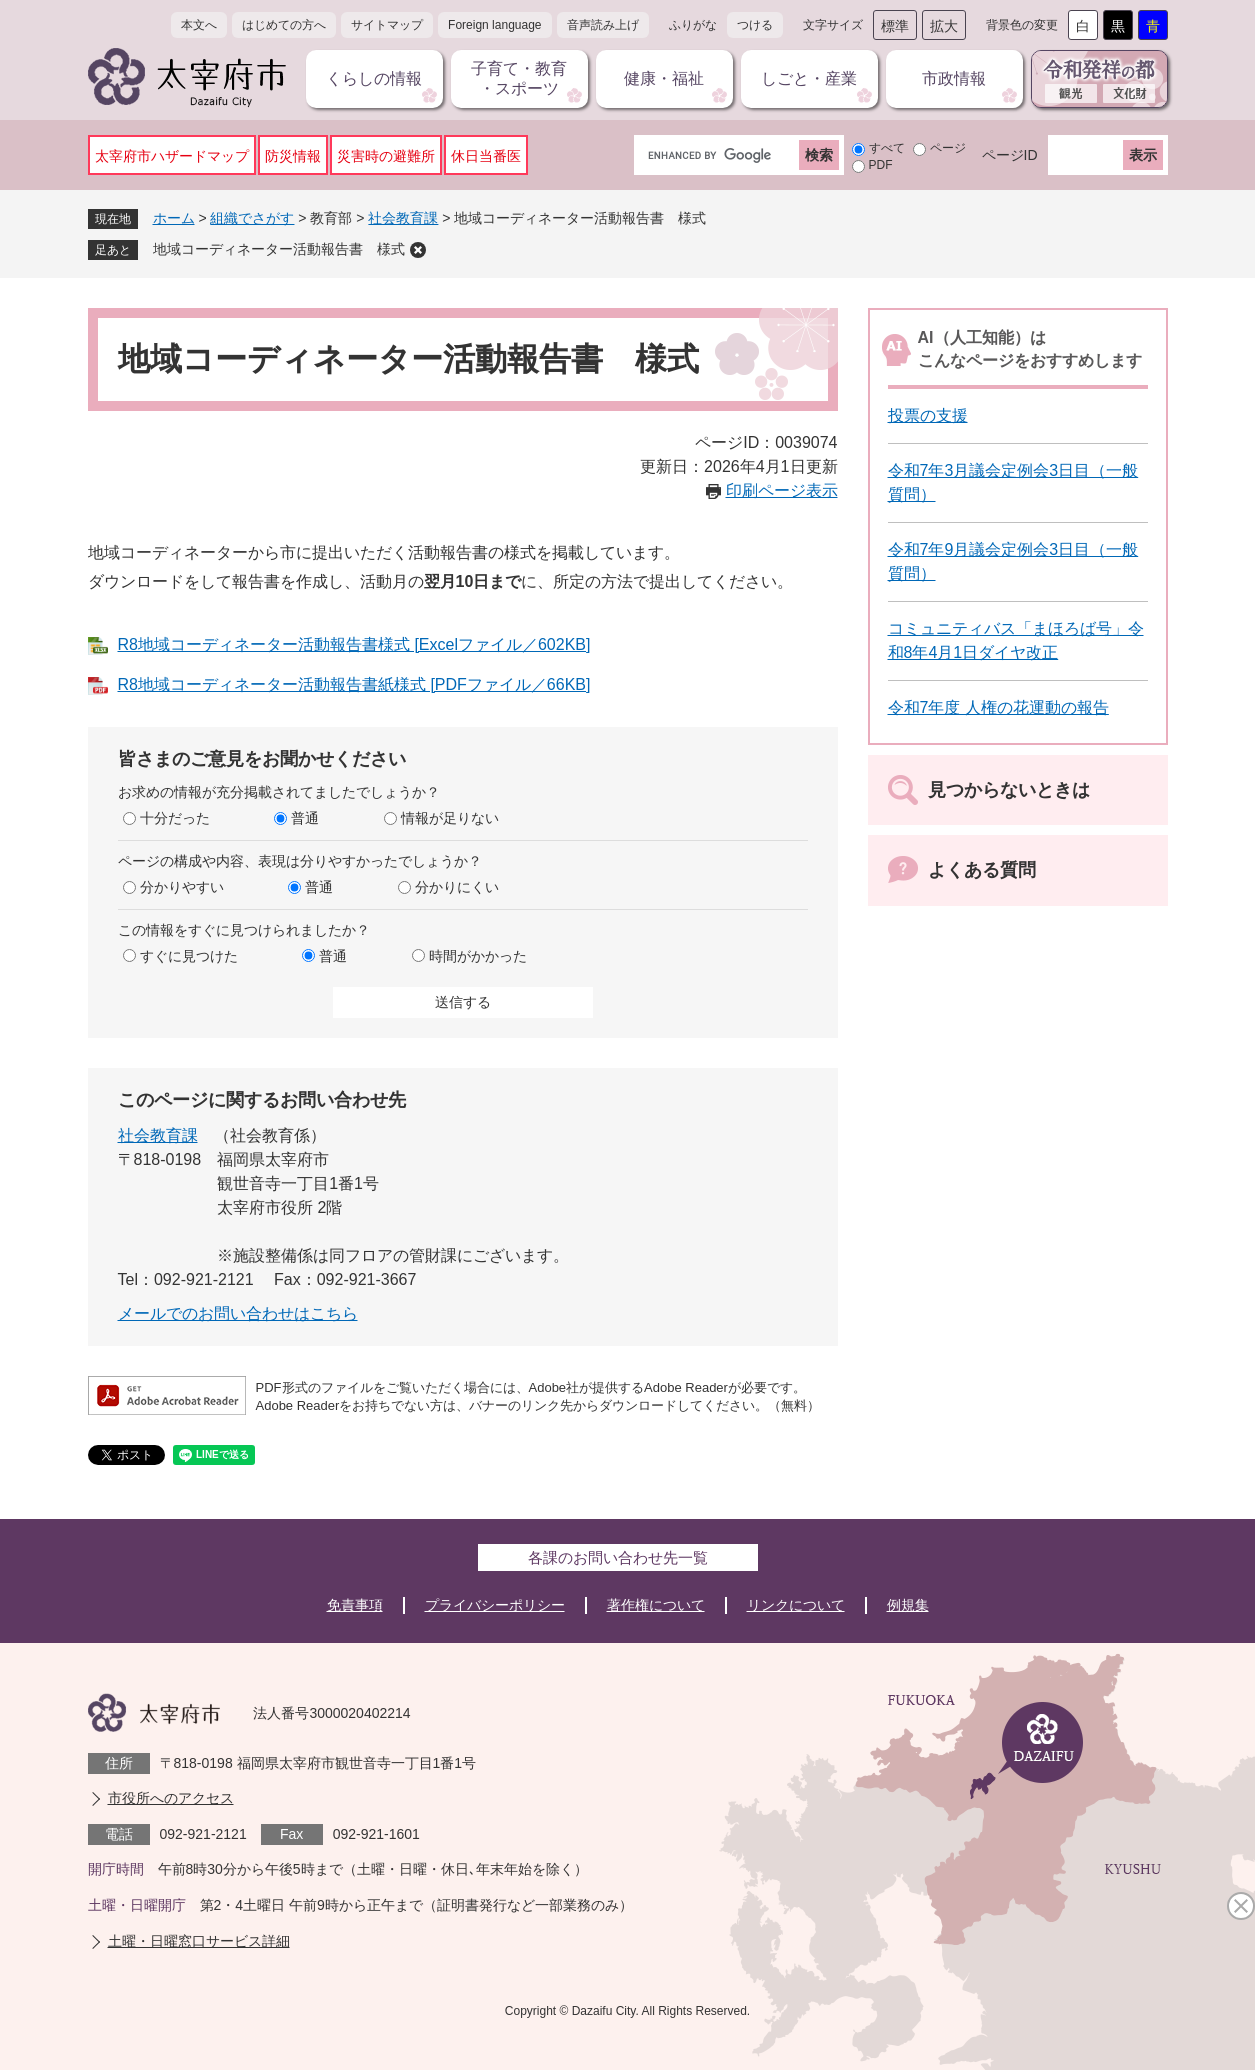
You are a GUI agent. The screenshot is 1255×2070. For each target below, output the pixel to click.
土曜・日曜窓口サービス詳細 (199, 1941)
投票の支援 (928, 415)
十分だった (175, 818)
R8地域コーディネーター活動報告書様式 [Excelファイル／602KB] (354, 644)
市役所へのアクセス (171, 1798)
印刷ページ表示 (782, 490)
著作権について (656, 1605)
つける (755, 25)
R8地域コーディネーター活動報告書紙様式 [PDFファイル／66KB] (354, 684)
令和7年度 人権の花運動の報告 (998, 707)
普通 (305, 818)
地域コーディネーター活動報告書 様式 (279, 249)
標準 (895, 26)
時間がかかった (478, 956)
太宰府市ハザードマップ (172, 156)
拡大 (944, 26)
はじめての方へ (284, 25)
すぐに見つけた (189, 956)
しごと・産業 (809, 78)
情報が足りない (450, 818)
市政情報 (954, 78)
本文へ (199, 25)
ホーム (174, 218)
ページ (948, 148)
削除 (418, 250)
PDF (881, 165)
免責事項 (355, 1605)
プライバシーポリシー (495, 1605)
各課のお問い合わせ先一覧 (618, 1557)
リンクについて (796, 1605)
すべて (887, 148)
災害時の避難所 (386, 156)
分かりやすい (182, 887)
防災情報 (293, 156)
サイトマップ (387, 25)
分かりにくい (457, 887)
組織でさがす (252, 218)
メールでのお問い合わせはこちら (238, 1313)
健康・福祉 (664, 78)
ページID (1010, 155)
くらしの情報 (374, 78)
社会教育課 (403, 218)
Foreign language (494, 25)
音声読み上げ (603, 25)
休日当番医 (486, 156)
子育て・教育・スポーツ (519, 78)
